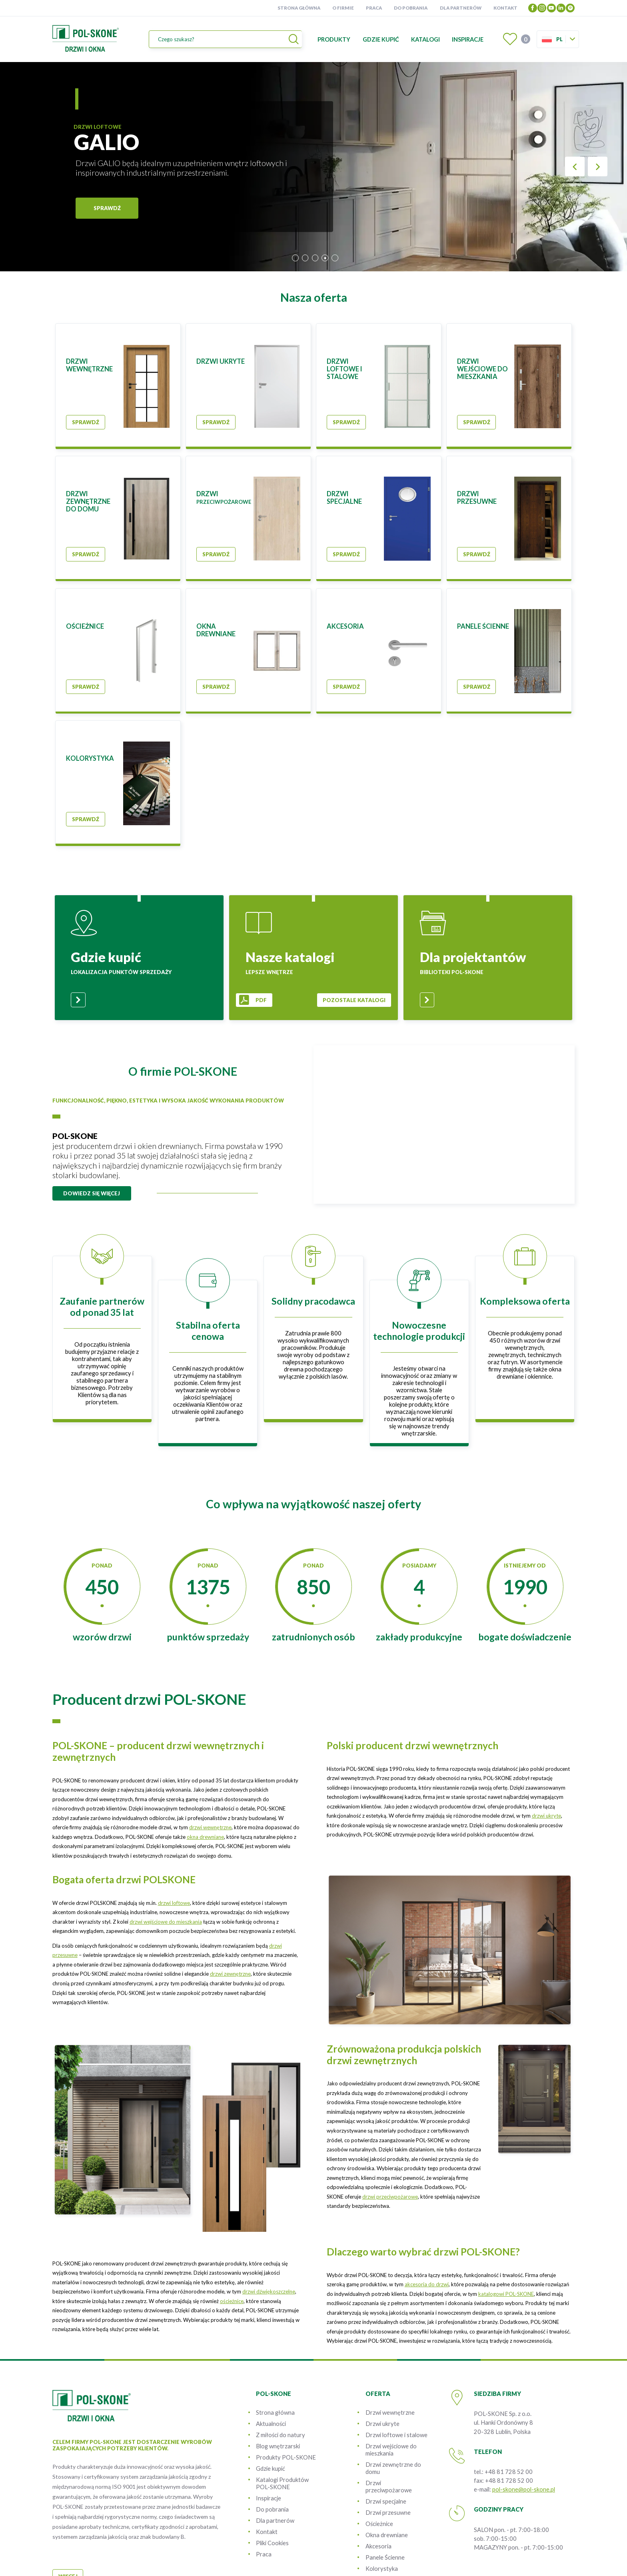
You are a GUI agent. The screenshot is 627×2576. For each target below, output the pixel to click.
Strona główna (299, 7)
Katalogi (425, 39)
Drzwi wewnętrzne (390, 2412)
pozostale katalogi (354, 1000)
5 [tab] (334, 258)
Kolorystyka (381, 2568)
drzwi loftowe (174, 1903)
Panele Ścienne (385, 2557)
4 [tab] (325, 258)
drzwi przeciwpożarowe (390, 2196)
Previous (575, 166)
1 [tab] (295, 258)
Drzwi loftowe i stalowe (396, 2434)
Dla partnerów (460, 7)
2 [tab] (305, 258)
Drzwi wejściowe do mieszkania (391, 2449)
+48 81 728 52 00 (509, 2471)
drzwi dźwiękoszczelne (268, 2291)
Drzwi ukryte (382, 2423)
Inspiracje (467, 39)
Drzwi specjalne (385, 2501)
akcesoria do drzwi (427, 2284)
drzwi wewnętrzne (210, 1827)
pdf (261, 1000)
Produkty (333, 39)
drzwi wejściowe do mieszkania (166, 1921)
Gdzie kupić (381, 39)
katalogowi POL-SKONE (506, 2294)
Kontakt (505, 7)
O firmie (343, 7)
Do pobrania (410, 7)
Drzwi (388, 2486)
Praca (374, 7)
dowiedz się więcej (91, 1193)
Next (597, 166)
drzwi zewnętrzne (230, 1974)
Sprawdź (85, 422)
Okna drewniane (386, 2534)
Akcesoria (378, 2546)
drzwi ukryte (546, 1815)
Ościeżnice (379, 2523)
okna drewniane (205, 1837)
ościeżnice (232, 2301)
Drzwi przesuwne (388, 2512)
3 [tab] (315, 258)
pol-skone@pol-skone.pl (523, 2489)
